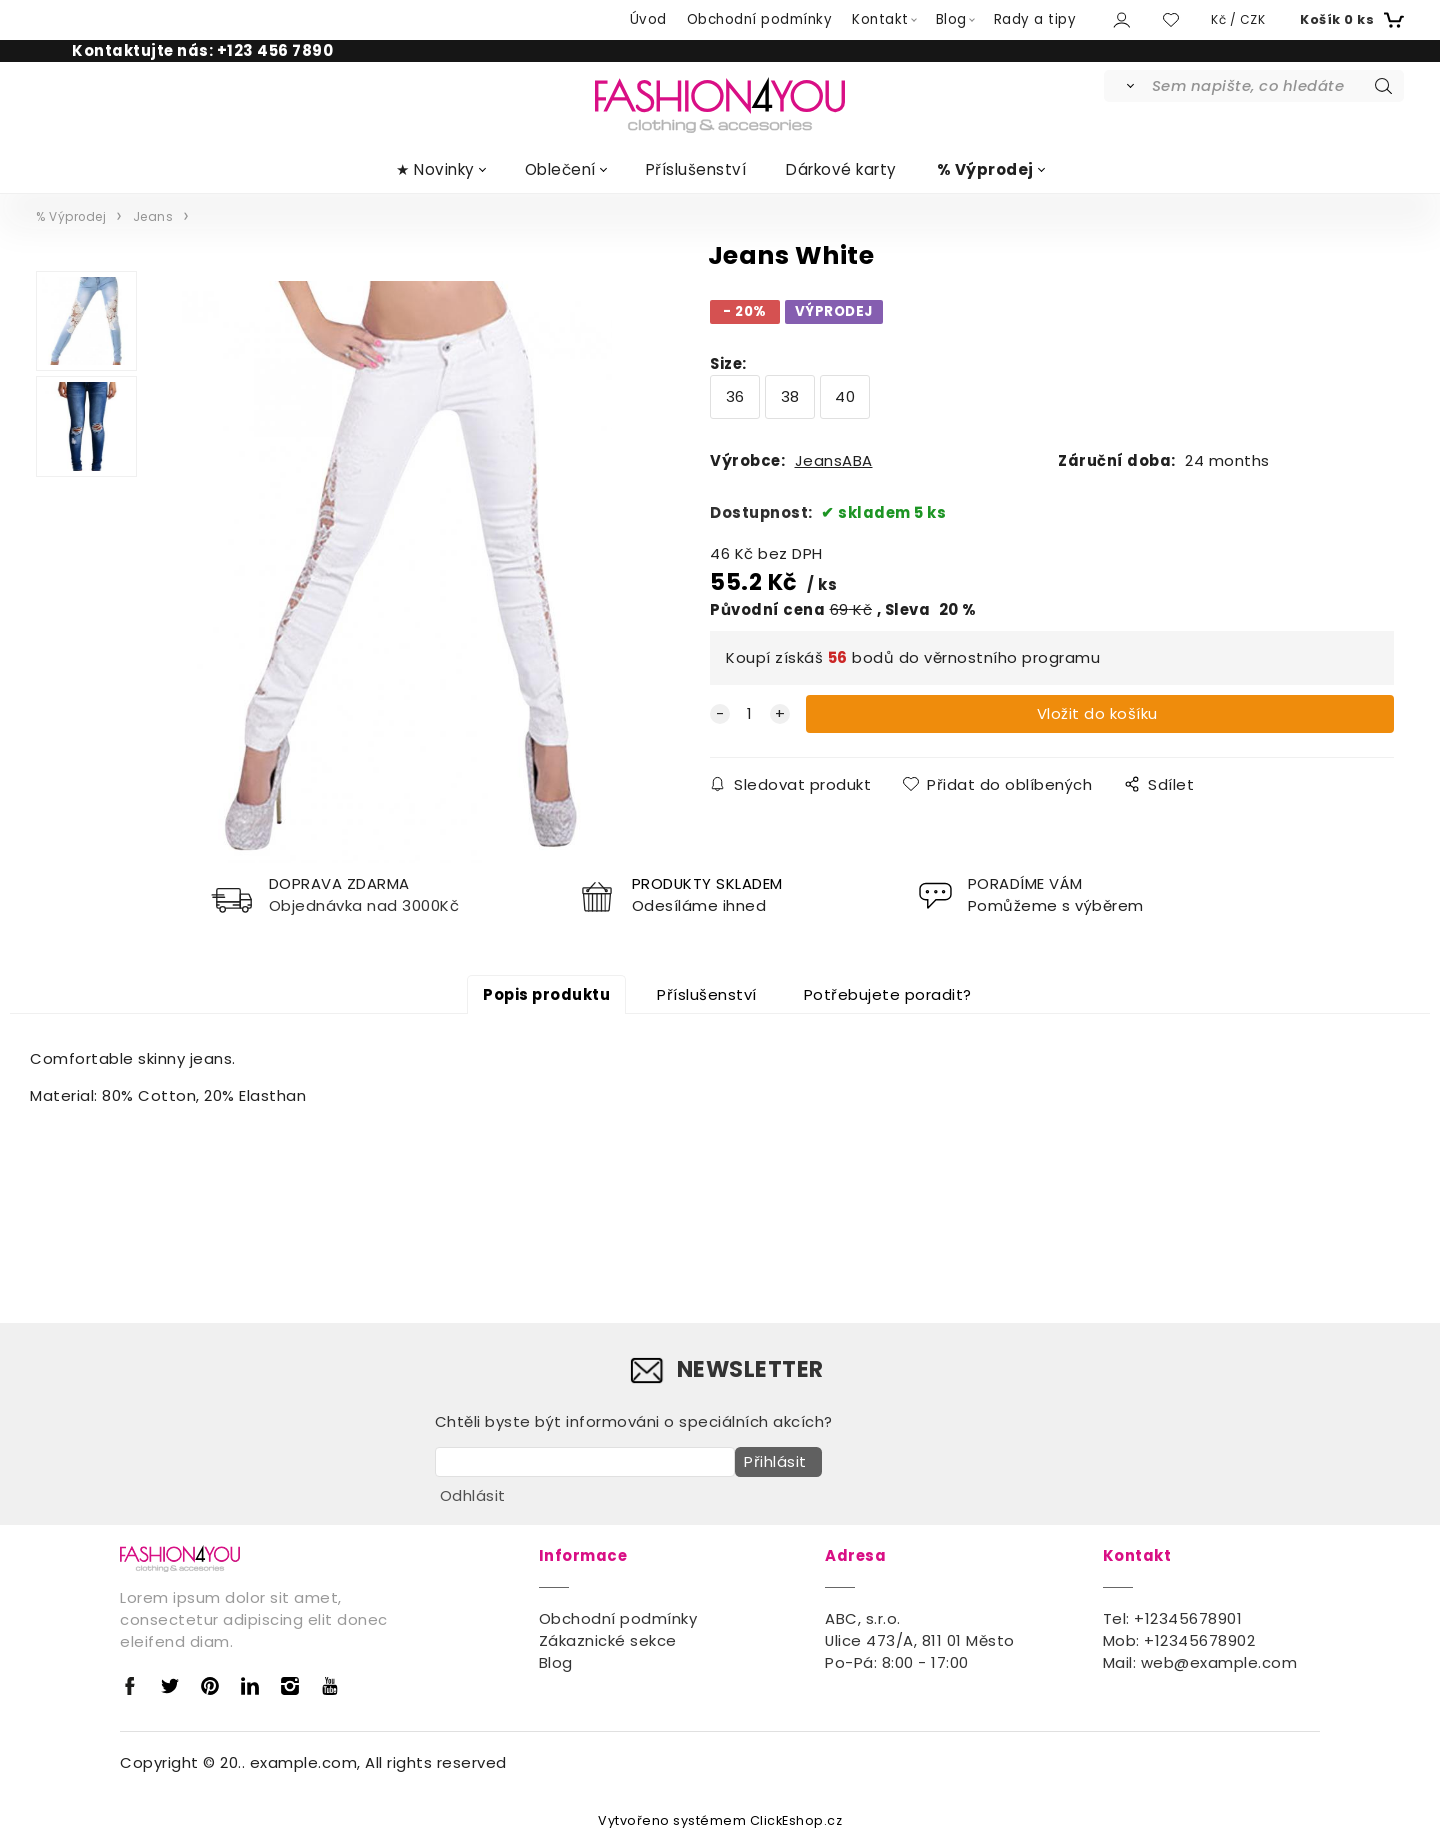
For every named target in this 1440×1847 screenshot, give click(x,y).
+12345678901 (1188, 1619)
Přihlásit (771, 1467)
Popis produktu (546, 999)
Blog (951, 19)
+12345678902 (1199, 1641)
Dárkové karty (841, 169)
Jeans (153, 217)
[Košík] (1349, 20)
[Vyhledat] (1126, 86)
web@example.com (1219, 1663)
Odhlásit (473, 1496)
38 (790, 396)
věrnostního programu (1012, 657)
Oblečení (560, 169)
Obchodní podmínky (760, 19)
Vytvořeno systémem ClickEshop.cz (720, 1821)
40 (845, 396)
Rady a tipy (1035, 19)
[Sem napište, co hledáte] (1276, 86)
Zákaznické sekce (608, 1641)
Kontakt (880, 19)
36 (735, 396)
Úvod (648, 19)
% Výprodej (985, 169)
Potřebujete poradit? (888, 999)
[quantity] (750, 714)
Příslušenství (696, 169)
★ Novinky (435, 169)
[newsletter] (585, 1468)
